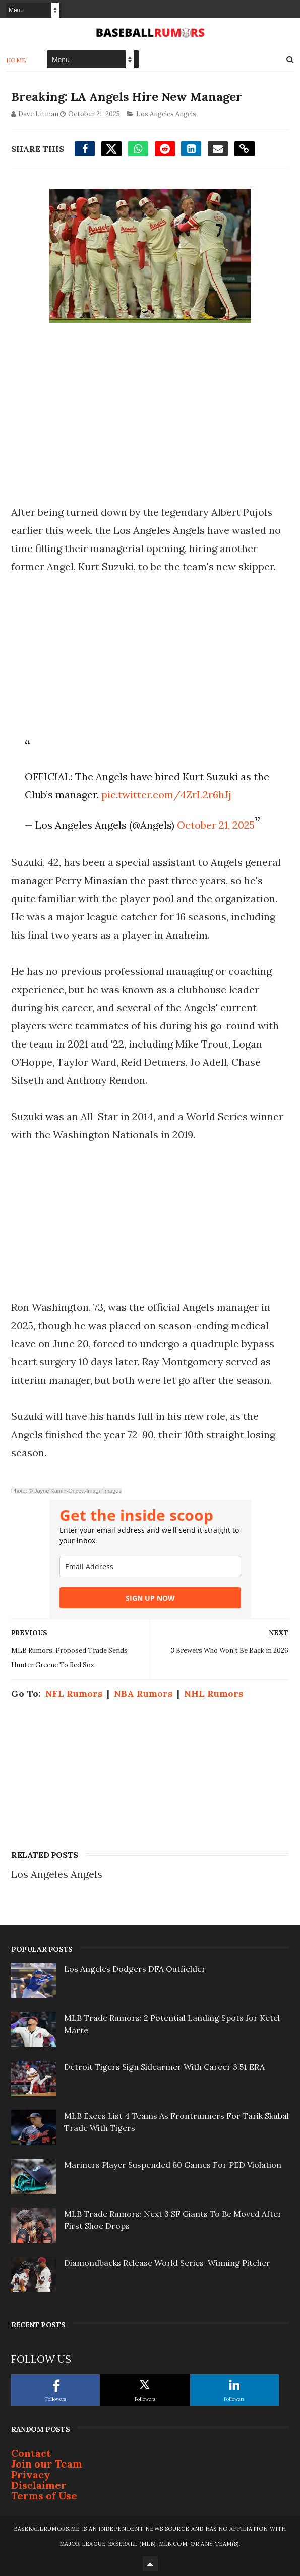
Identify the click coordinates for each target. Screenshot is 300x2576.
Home (16, 59)
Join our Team (46, 2463)
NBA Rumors (143, 1693)
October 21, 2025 (216, 824)
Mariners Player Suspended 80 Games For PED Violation (172, 2164)
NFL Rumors (73, 1693)
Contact (31, 2452)
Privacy (30, 2474)
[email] (150, 1566)
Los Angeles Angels (166, 113)
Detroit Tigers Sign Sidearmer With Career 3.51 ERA (164, 2066)
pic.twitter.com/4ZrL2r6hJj (166, 794)
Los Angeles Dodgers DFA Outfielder (135, 1968)
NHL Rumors (213, 1693)
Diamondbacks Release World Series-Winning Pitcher (167, 2262)
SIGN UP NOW (150, 1597)
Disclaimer (39, 2484)
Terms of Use (44, 2495)
